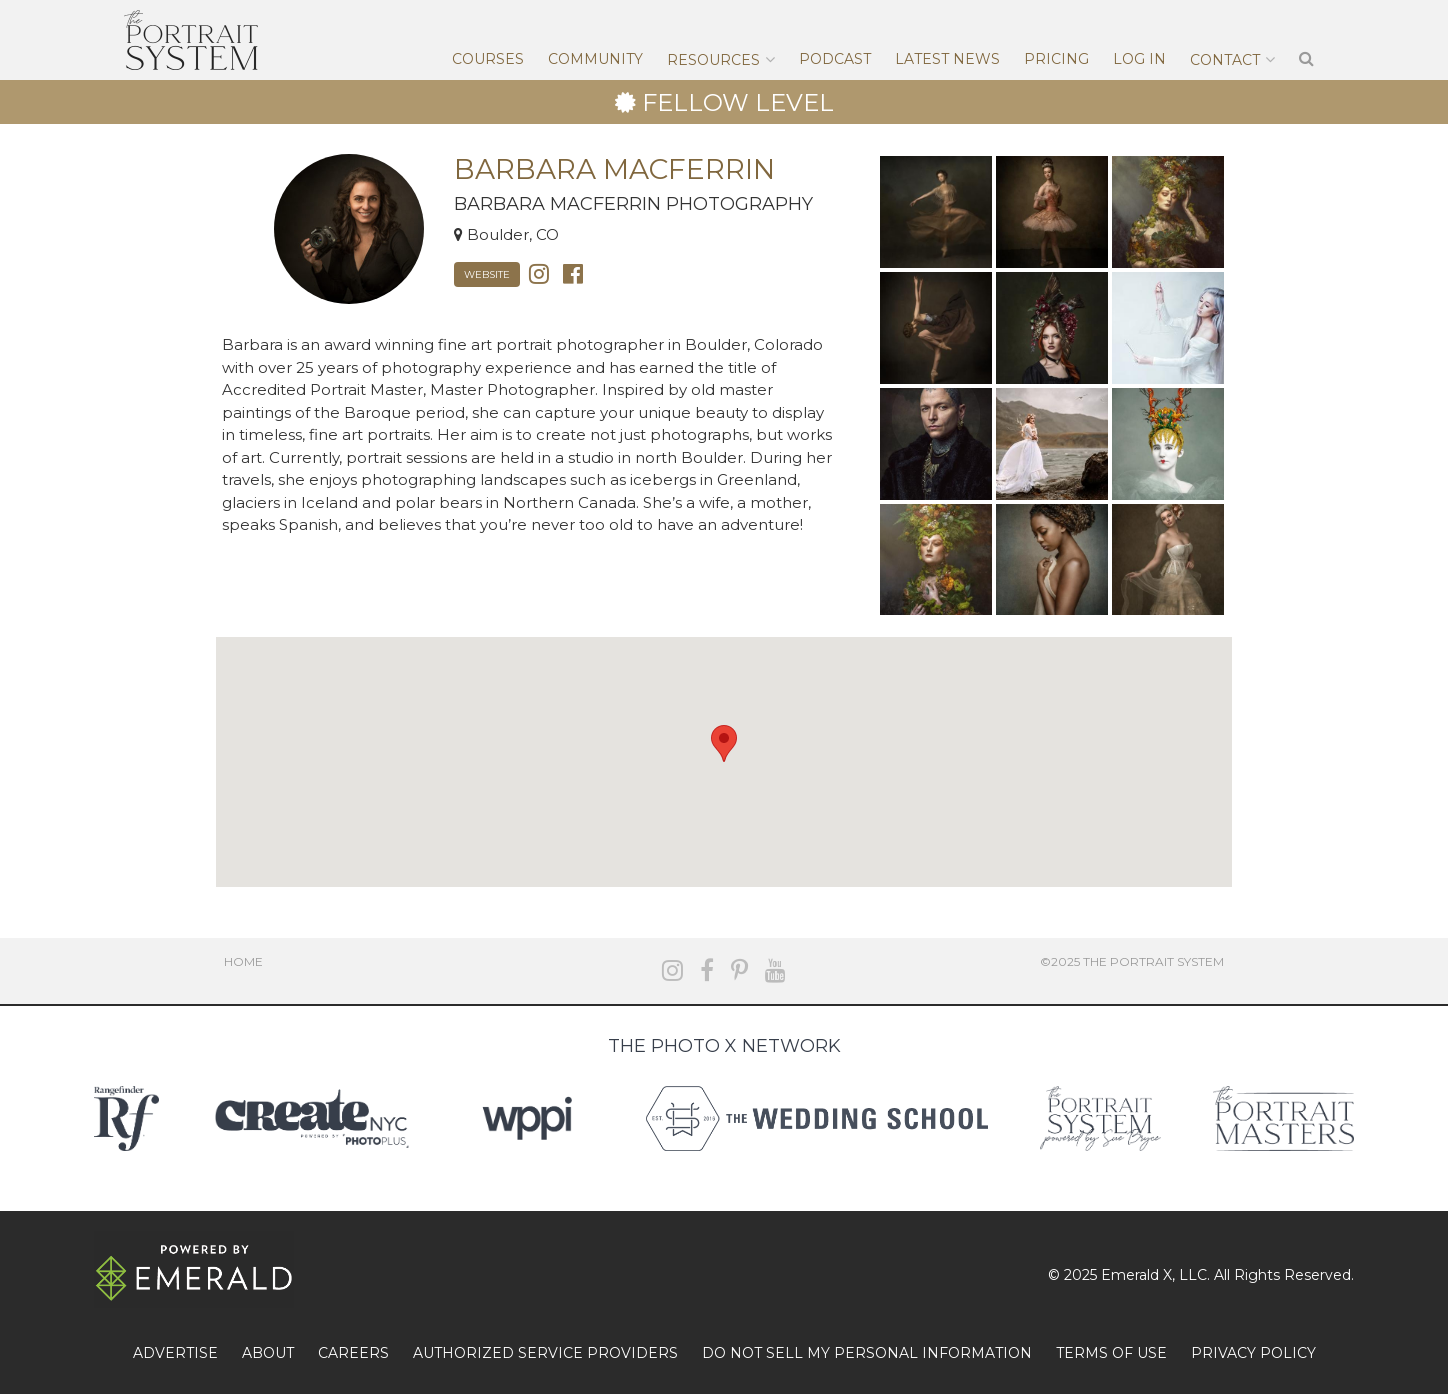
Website (487, 274)
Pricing (1056, 59)
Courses (488, 59)
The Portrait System (191, 40)
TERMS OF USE (1111, 1353)
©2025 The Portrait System (1132, 961)
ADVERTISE (175, 1353)
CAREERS (353, 1353)
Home (243, 961)
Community (595, 59)
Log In (1139, 59)
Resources (713, 60)
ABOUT (268, 1353)
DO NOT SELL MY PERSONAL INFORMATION (867, 1353)
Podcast (835, 59)
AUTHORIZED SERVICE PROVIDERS (545, 1353)
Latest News (947, 59)
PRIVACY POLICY (1253, 1353)
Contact (1225, 60)
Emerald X (1136, 1275)
